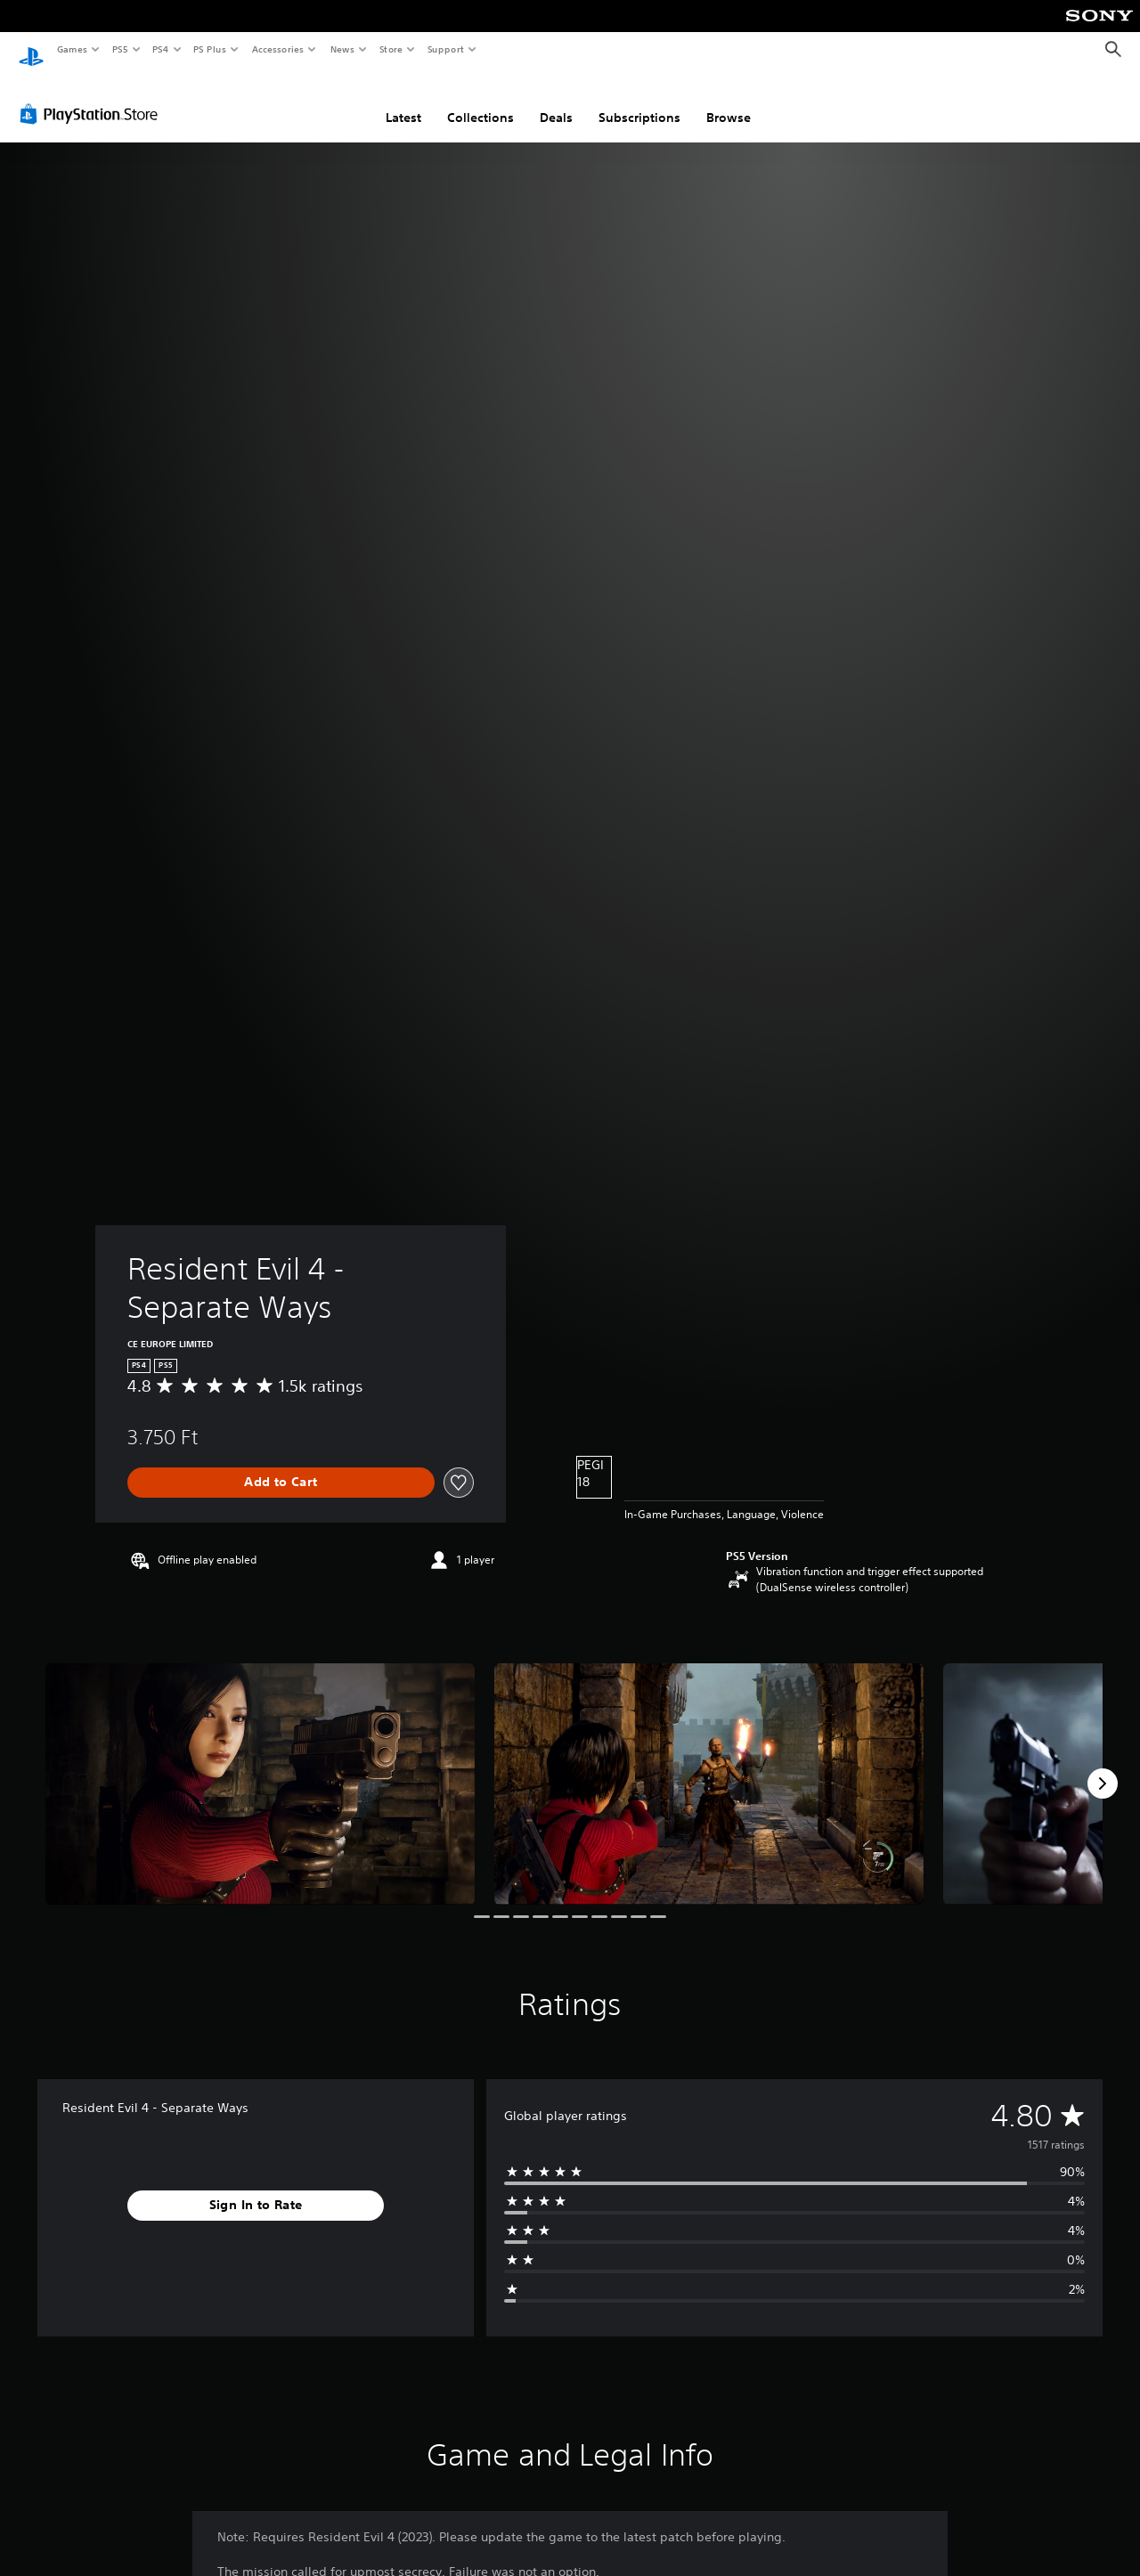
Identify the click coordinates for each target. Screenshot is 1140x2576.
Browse (728, 101)
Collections (480, 101)
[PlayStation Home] (31, 50)
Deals (556, 101)
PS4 (160, 49)
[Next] (1102, 1766)
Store (391, 49)
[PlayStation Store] (92, 97)
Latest (403, 101)
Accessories (277, 49)
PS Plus (210, 49)
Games (71, 49)
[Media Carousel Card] (260, 1767)
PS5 (119, 49)
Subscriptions (639, 101)
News (342, 49)
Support (445, 49)
